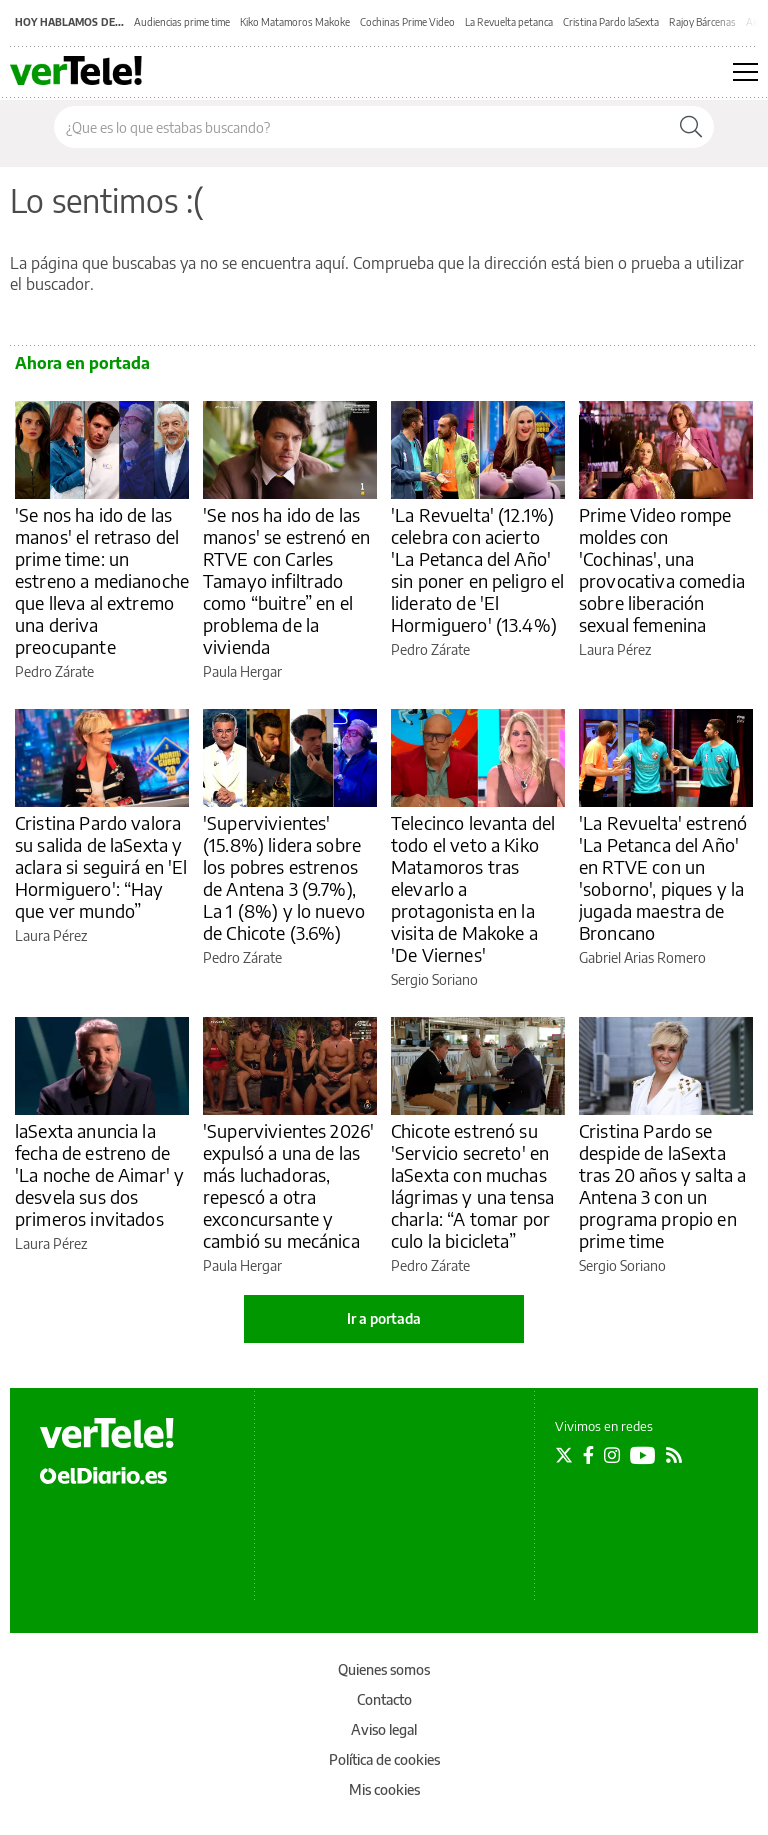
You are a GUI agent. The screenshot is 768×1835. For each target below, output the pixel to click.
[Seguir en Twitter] (564, 1455)
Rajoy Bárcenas (702, 22)
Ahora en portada (82, 363)
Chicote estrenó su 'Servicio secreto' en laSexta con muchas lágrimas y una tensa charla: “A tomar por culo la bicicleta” (472, 1185)
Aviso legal (384, 1729)
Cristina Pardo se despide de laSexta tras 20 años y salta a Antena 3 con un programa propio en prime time (662, 1185)
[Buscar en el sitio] (361, 127)
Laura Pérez (615, 649)
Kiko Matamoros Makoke (295, 22)
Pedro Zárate (54, 671)
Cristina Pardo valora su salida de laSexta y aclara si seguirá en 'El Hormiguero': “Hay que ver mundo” (101, 866)
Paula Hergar (242, 671)
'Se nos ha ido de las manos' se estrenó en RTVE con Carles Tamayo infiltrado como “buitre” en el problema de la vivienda (286, 580)
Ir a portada (384, 1318)
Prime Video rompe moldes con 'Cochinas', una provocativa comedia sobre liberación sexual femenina (662, 569)
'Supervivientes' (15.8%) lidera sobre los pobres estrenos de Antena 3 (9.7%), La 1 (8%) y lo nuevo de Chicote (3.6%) (284, 877)
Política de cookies (384, 1759)
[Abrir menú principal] (745, 72)
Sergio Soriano (434, 979)
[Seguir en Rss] (674, 1455)
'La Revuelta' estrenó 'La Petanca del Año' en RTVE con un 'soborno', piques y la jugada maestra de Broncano (663, 877)
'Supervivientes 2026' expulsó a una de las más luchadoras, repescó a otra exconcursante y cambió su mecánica (288, 1185)
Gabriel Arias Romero (642, 957)
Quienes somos (384, 1669)
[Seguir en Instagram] (612, 1455)
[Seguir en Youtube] (643, 1455)
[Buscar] (691, 127)
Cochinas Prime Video (407, 22)
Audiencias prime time (182, 22)
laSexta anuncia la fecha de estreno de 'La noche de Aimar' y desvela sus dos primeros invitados (99, 1174)
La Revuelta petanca (509, 22)
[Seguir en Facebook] (588, 1455)
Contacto (384, 1699)
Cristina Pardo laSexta (611, 22)
